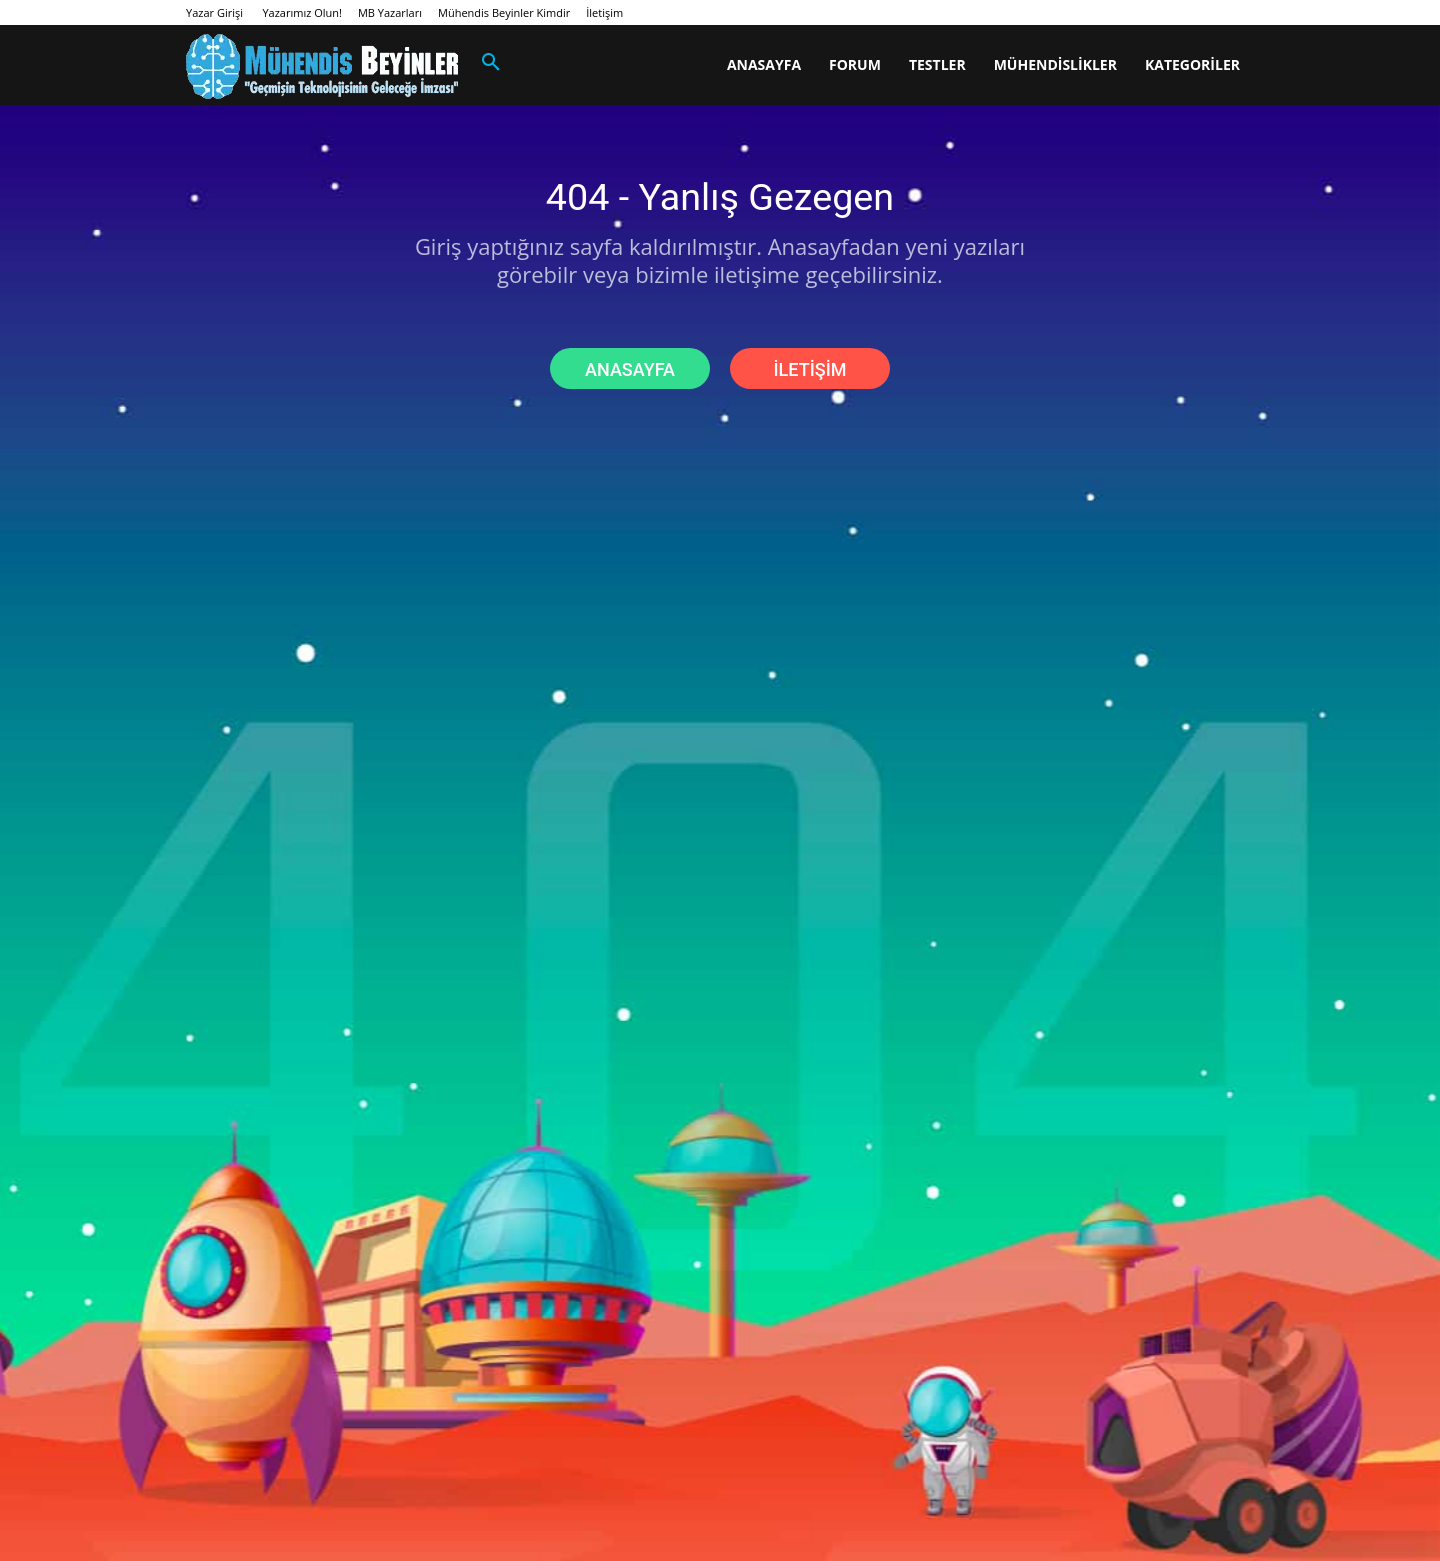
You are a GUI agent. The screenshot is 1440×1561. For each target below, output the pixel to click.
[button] (491, 63)
